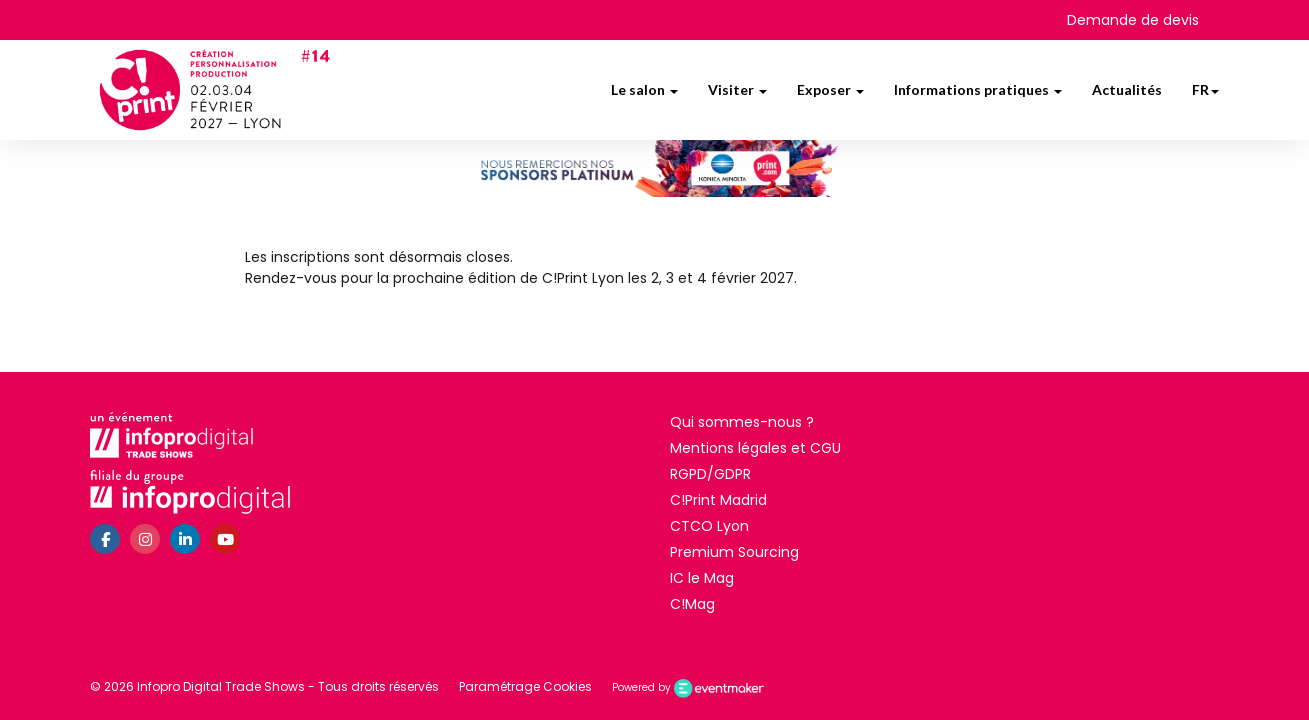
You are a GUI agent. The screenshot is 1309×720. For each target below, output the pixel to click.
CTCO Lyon (709, 526)
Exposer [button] (830, 89)
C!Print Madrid (718, 500)
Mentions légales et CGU (755, 448)
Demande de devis (1133, 20)
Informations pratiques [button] (978, 89)
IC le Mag (702, 578)
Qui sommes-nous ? (742, 422)
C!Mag (692, 604)
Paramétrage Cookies (525, 686)
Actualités (1127, 89)
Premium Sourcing (734, 552)
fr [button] (1205, 89)
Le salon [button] (644, 89)
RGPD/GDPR (710, 474)
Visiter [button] (737, 89)
